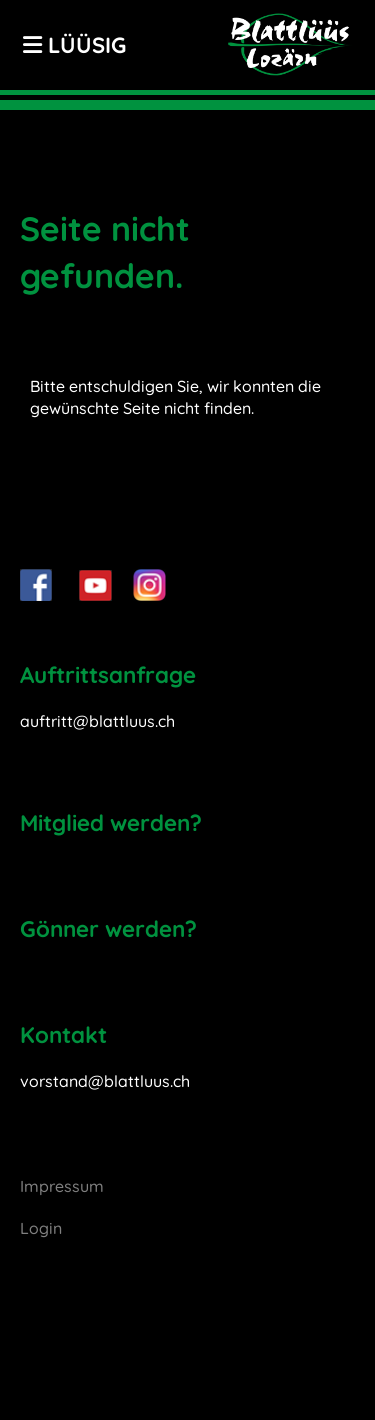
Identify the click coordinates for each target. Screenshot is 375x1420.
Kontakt (63, 1034)
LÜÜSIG (74, 45)
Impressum (62, 1186)
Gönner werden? (108, 928)
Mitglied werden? (111, 822)
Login (41, 1228)
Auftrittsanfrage (108, 674)
